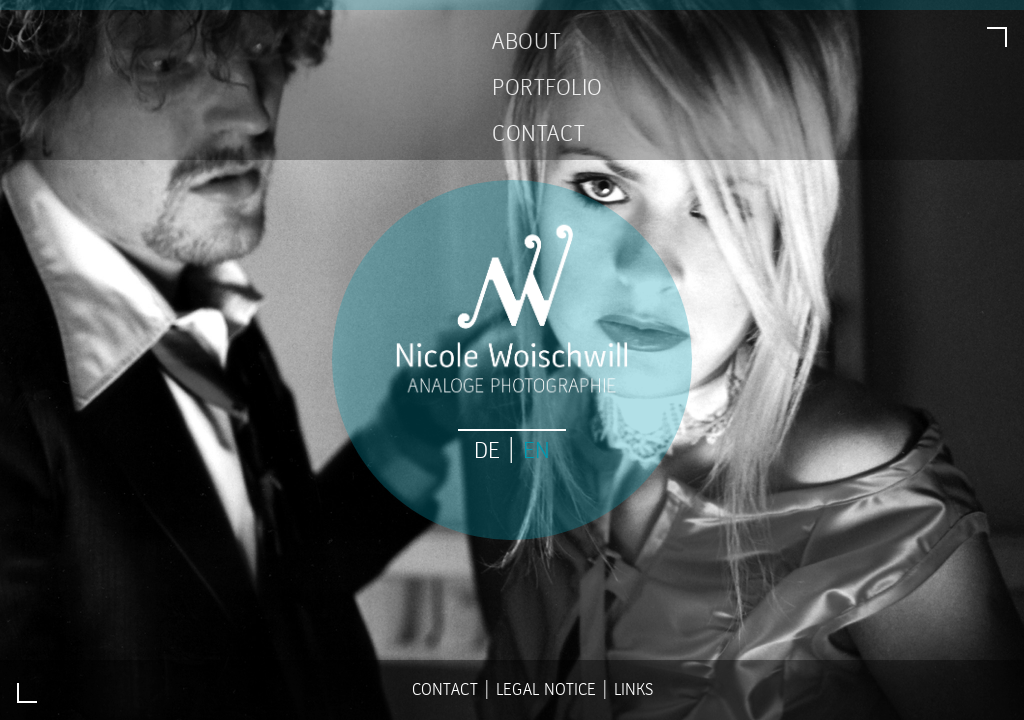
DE (487, 451)
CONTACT (539, 134)
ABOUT (527, 42)
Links (633, 689)
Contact (445, 689)
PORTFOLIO (547, 88)
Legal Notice (546, 689)
